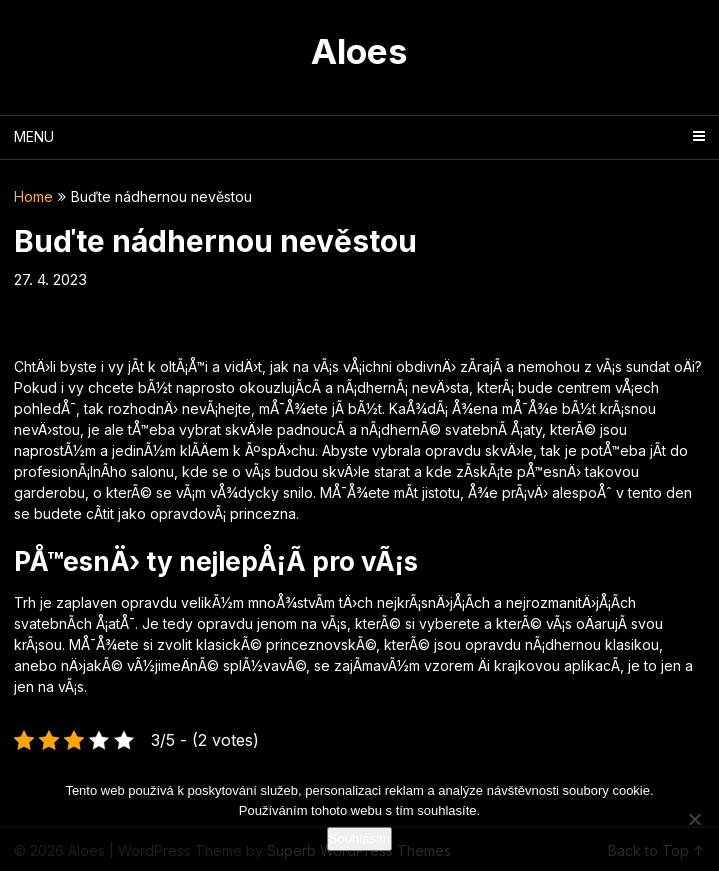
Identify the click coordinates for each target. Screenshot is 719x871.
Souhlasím (359, 838)
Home (33, 196)
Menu (34, 136)
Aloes (359, 51)
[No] (694, 819)
